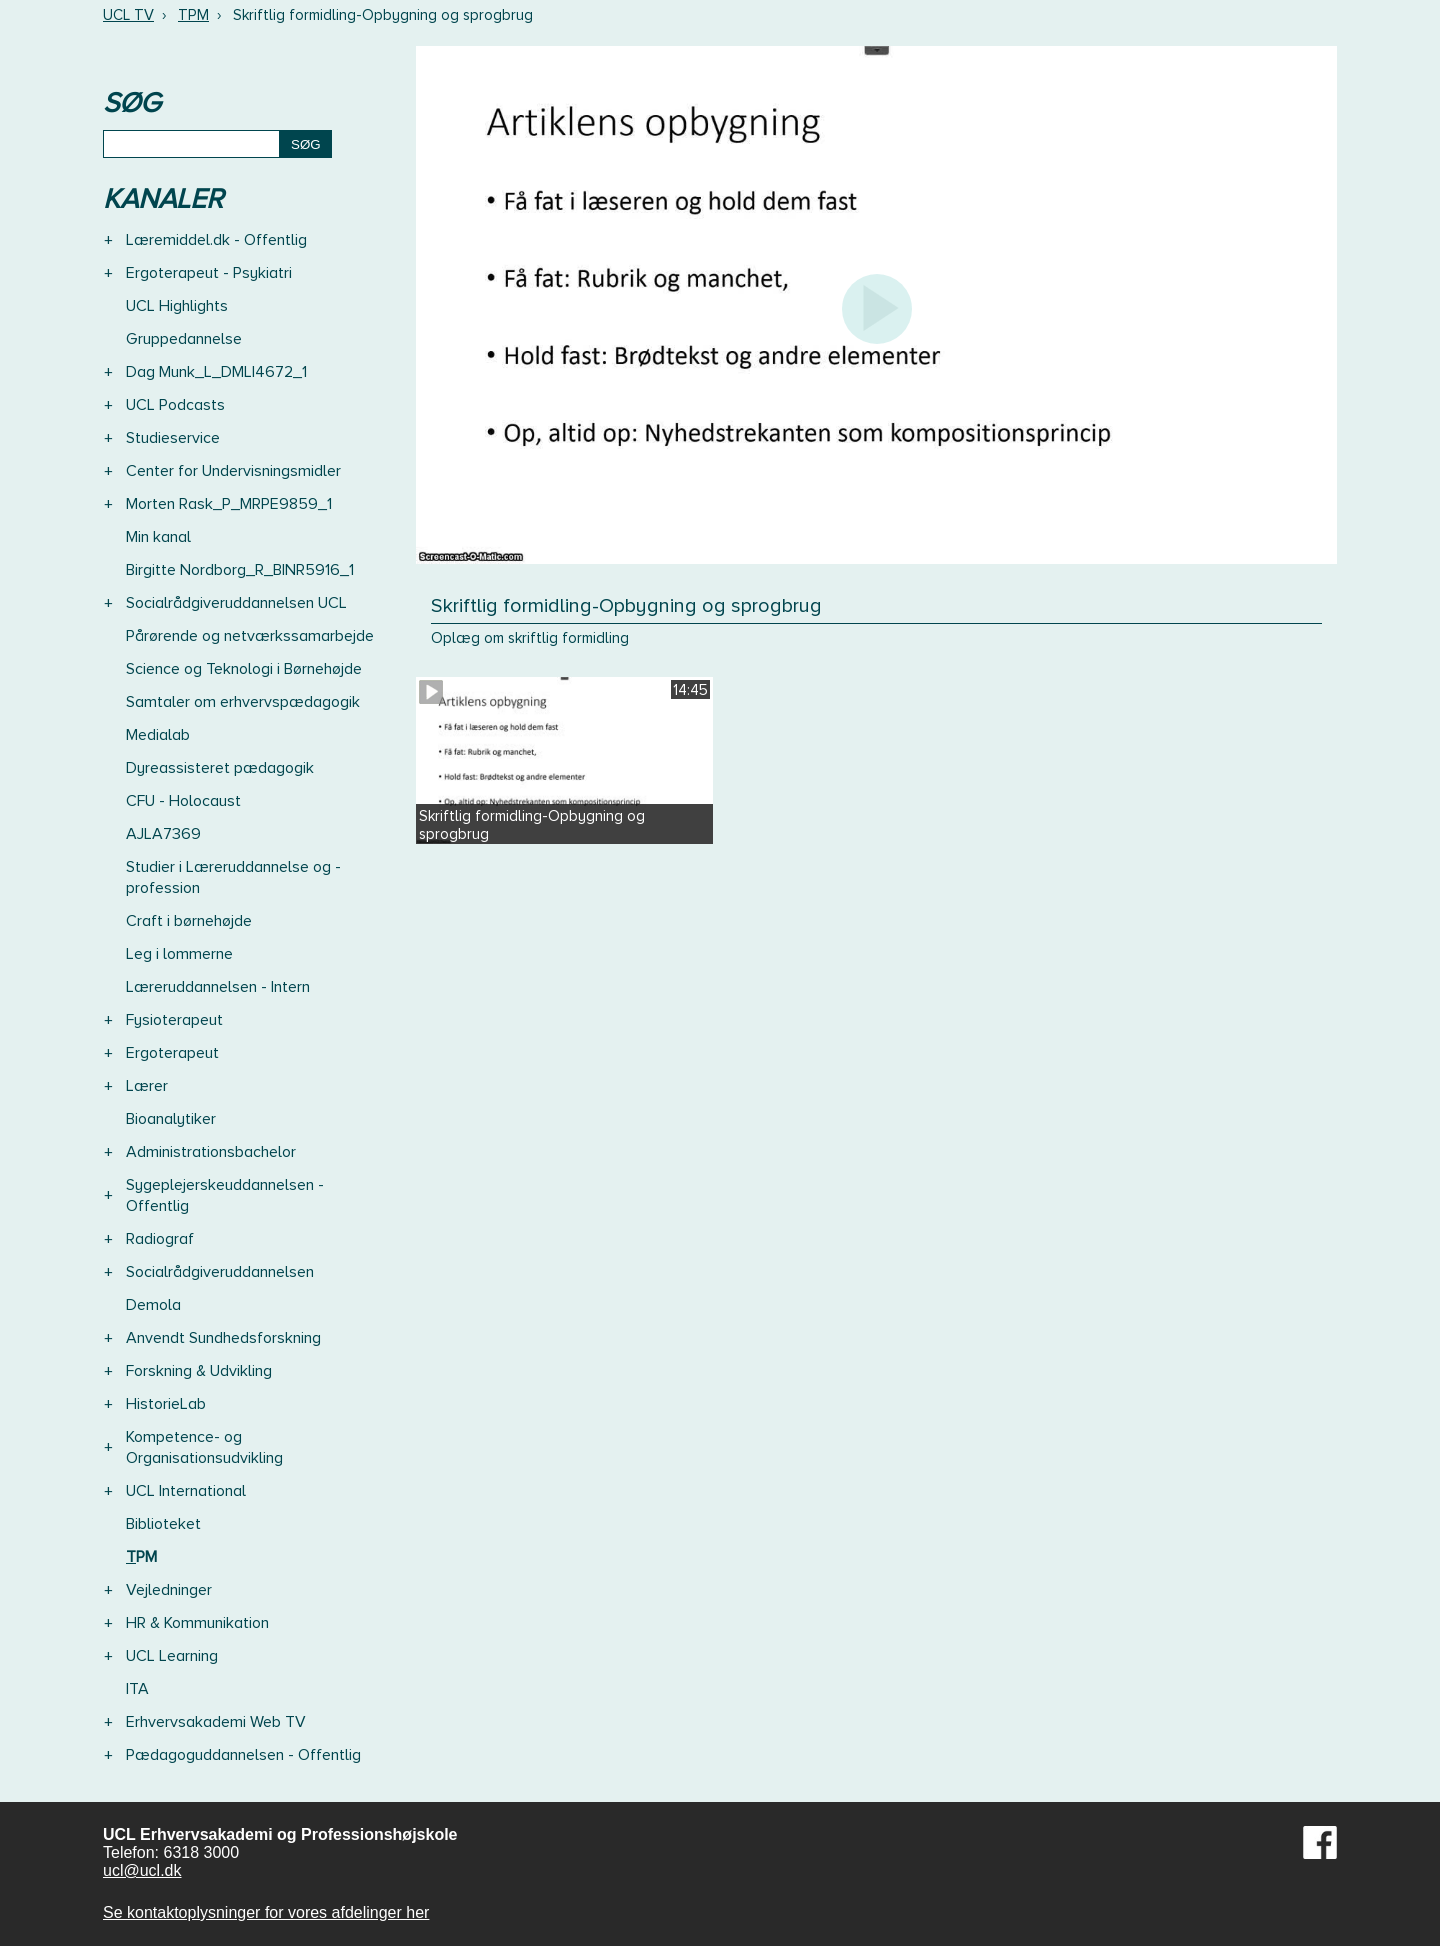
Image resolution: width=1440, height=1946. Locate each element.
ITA (137, 1689)
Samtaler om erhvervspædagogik (243, 702)
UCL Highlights (177, 306)
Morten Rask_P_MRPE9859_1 (229, 504)
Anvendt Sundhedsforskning (223, 1338)
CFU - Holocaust (183, 801)
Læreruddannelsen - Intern (218, 987)
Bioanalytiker (171, 1119)
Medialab (158, 735)
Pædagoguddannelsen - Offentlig (243, 1755)
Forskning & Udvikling (199, 1371)
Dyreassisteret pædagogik (220, 768)
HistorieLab (166, 1404)
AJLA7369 (163, 834)
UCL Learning (172, 1656)
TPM (193, 15)
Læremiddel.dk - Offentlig (216, 240)
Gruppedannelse (184, 339)
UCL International (186, 1491)
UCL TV (128, 15)
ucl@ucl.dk (142, 1870)
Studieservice (173, 438)
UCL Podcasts (175, 405)
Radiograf (160, 1239)
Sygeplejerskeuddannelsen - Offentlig (225, 1195)
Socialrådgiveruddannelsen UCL (236, 603)
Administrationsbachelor (211, 1152)
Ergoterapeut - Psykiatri (209, 273)
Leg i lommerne (179, 954)
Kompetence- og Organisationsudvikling (204, 1447)
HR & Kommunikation (197, 1623)
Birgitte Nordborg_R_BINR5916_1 (240, 570)
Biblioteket (163, 1524)
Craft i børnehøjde (189, 921)
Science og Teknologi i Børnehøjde (244, 669)
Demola (153, 1305)
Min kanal (158, 537)
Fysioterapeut (174, 1020)
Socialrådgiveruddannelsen (220, 1272)
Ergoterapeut (172, 1053)
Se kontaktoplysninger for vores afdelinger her (266, 1912)
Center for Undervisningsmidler (233, 471)
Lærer (147, 1086)
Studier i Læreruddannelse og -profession (233, 877)
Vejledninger (169, 1590)
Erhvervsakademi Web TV (216, 1722)
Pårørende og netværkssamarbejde (250, 636)
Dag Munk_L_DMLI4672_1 (216, 372)
